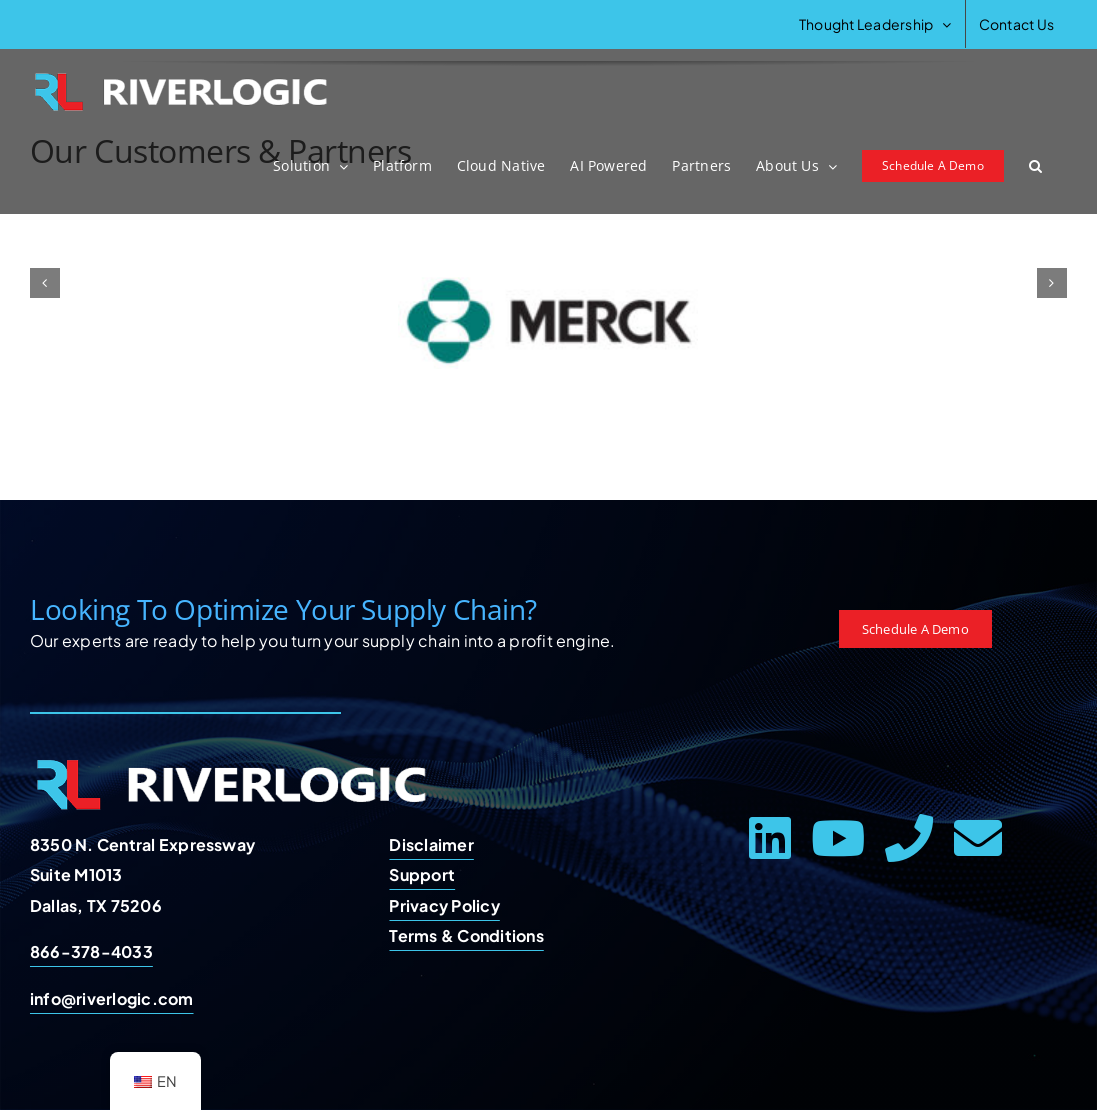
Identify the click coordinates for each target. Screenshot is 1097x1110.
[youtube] (838, 838)
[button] (1035, 166)
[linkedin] (770, 838)
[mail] (978, 838)
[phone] (909, 838)
